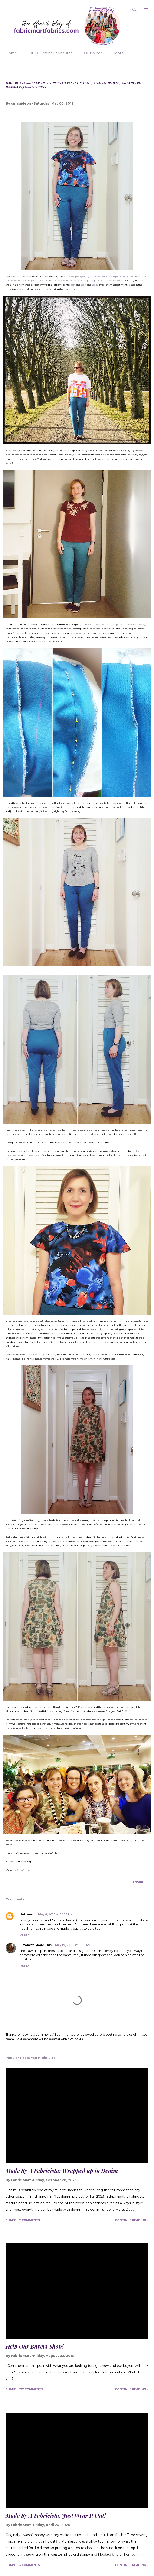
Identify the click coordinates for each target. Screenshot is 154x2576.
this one (113, 1545)
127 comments (31, 2389)
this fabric (103, 1342)
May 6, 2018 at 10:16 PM (55, 1914)
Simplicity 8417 (55, 1333)
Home (11, 53)
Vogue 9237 (87, 1707)
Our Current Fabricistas (50, 53)
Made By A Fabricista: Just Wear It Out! (56, 2515)
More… (120, 53)
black (8, 1155)
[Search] (134, 8)
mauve (16, 1155)
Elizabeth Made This (36, 1945)
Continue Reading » (131, 2220)
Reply (25, 1935)
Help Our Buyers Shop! (35, 2346)
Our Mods (93, 53)
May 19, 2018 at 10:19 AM (73, 1945)
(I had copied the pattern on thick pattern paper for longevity (112, 624)
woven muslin (78, 633)
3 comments (29, 2565)
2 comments (29, 2220)
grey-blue (32, 1155)
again (72, 284)
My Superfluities (21, 1870)
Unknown (27, 1914)
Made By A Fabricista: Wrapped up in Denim (62, 2170)
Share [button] (138, 1881)
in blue (136, 1151)
